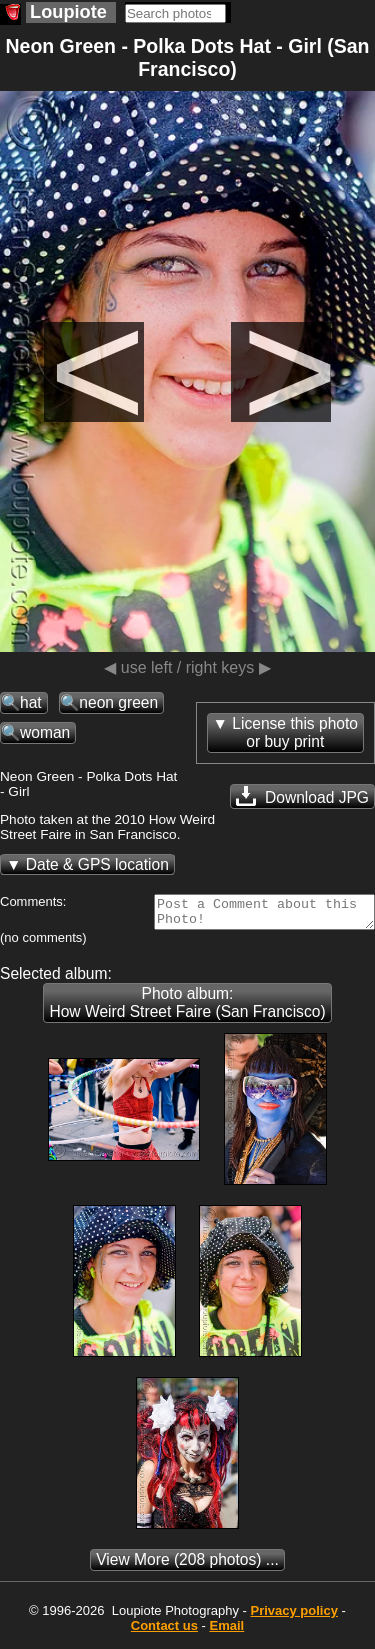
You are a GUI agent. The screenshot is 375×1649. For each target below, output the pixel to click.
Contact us (164, 1631)
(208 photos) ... (187, 1565)
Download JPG (302, 796)
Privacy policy (293, 1616)
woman (45, 732)
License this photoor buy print (295, 732)
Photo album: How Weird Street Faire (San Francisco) (187, 1008)
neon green (118, 702)
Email (227, 1631)
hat (31, 702)
